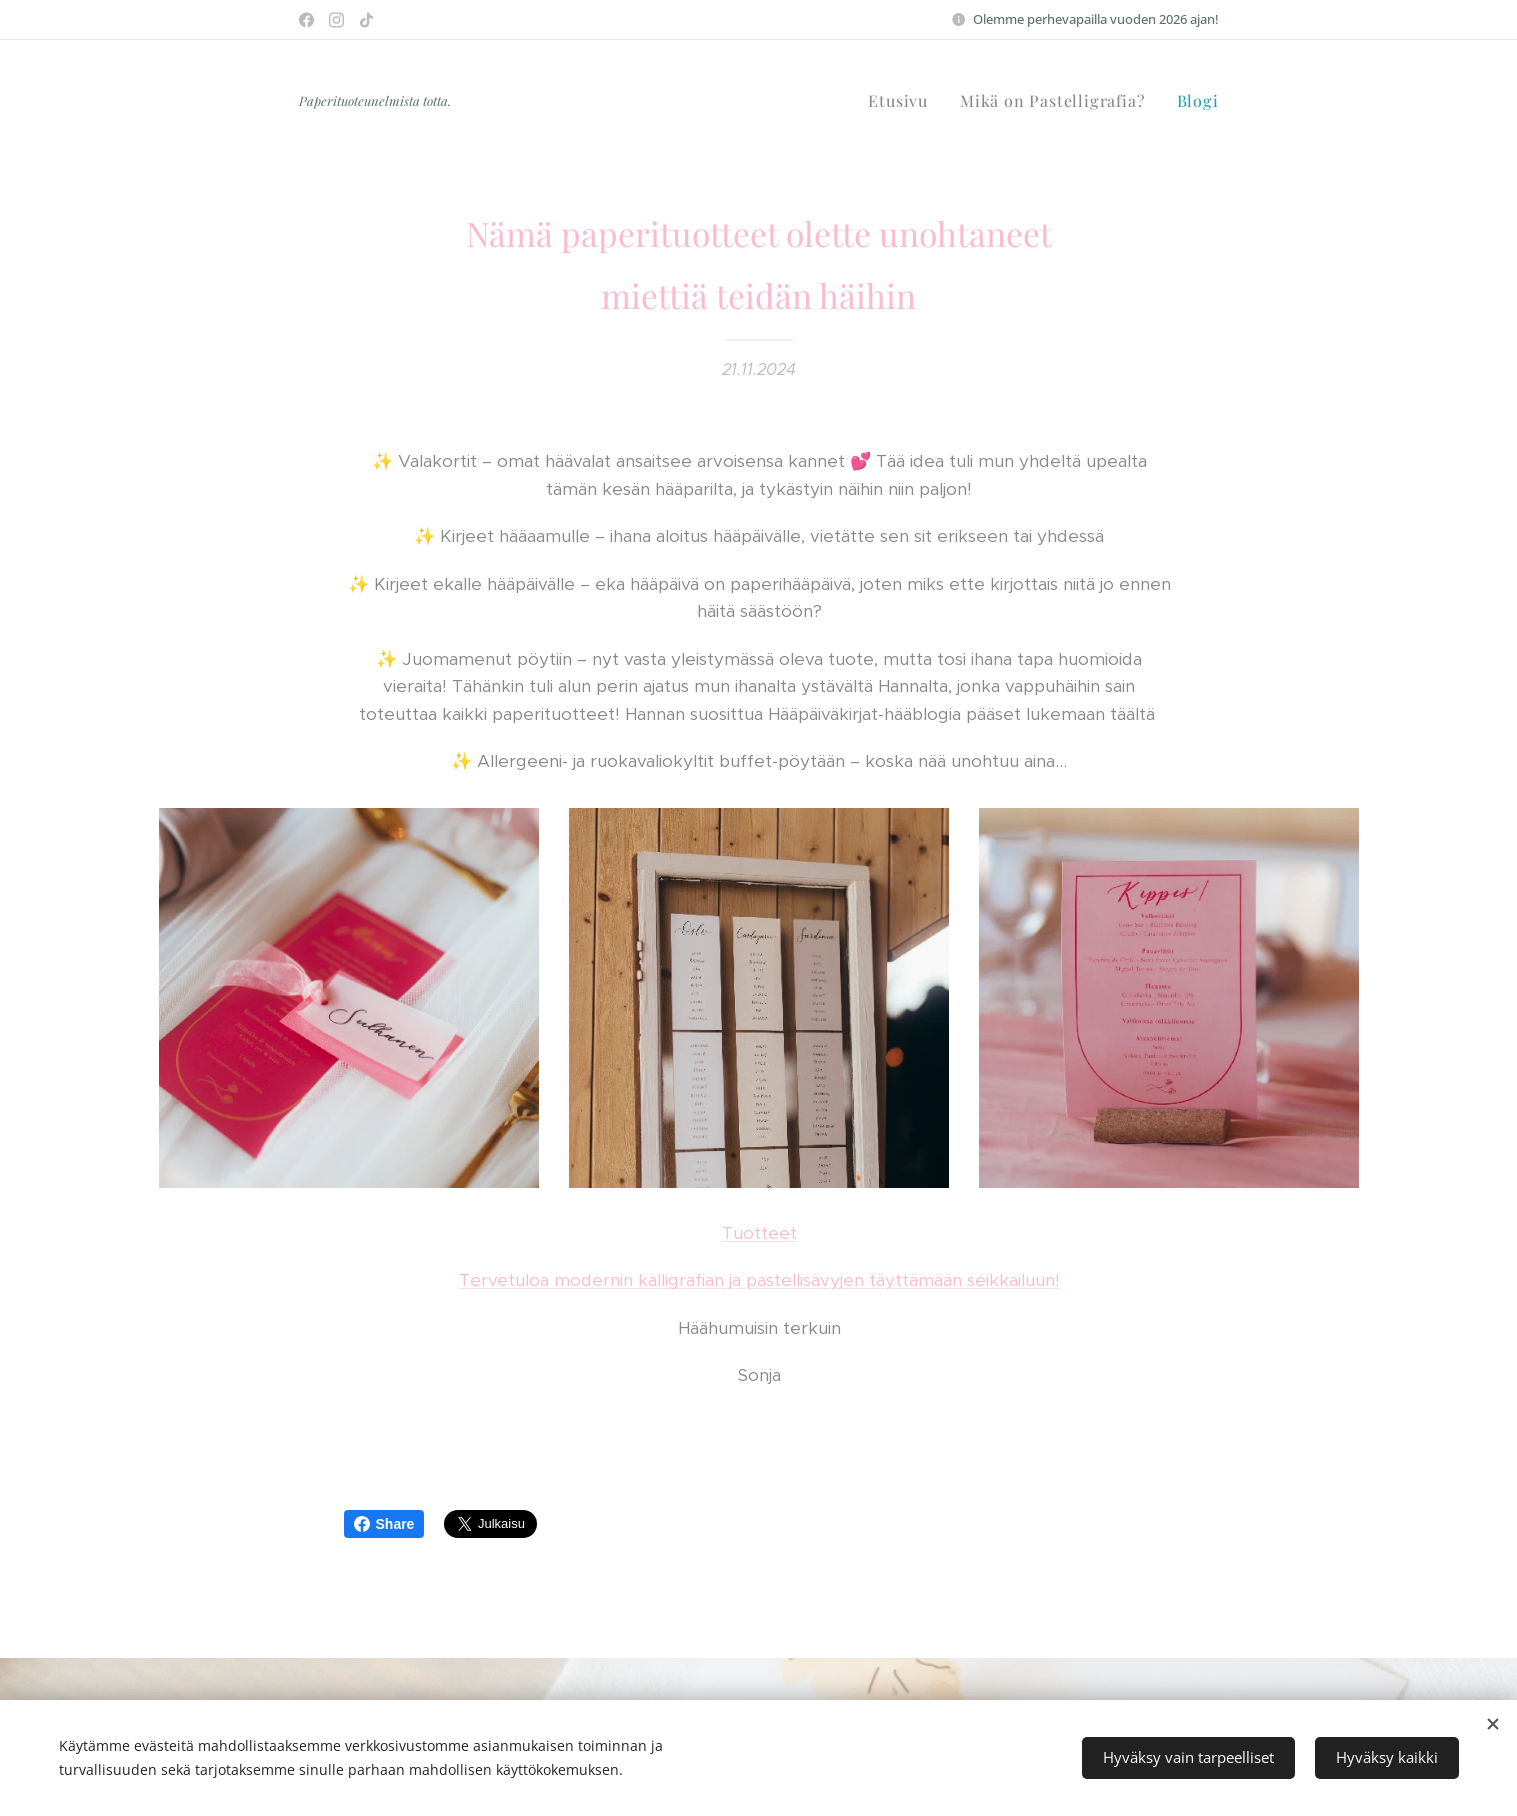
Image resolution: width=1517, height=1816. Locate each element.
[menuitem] (903, 101)
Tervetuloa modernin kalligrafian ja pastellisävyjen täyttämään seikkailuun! (758, 1281)
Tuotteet (758, 1233)
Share (384, 1524)
